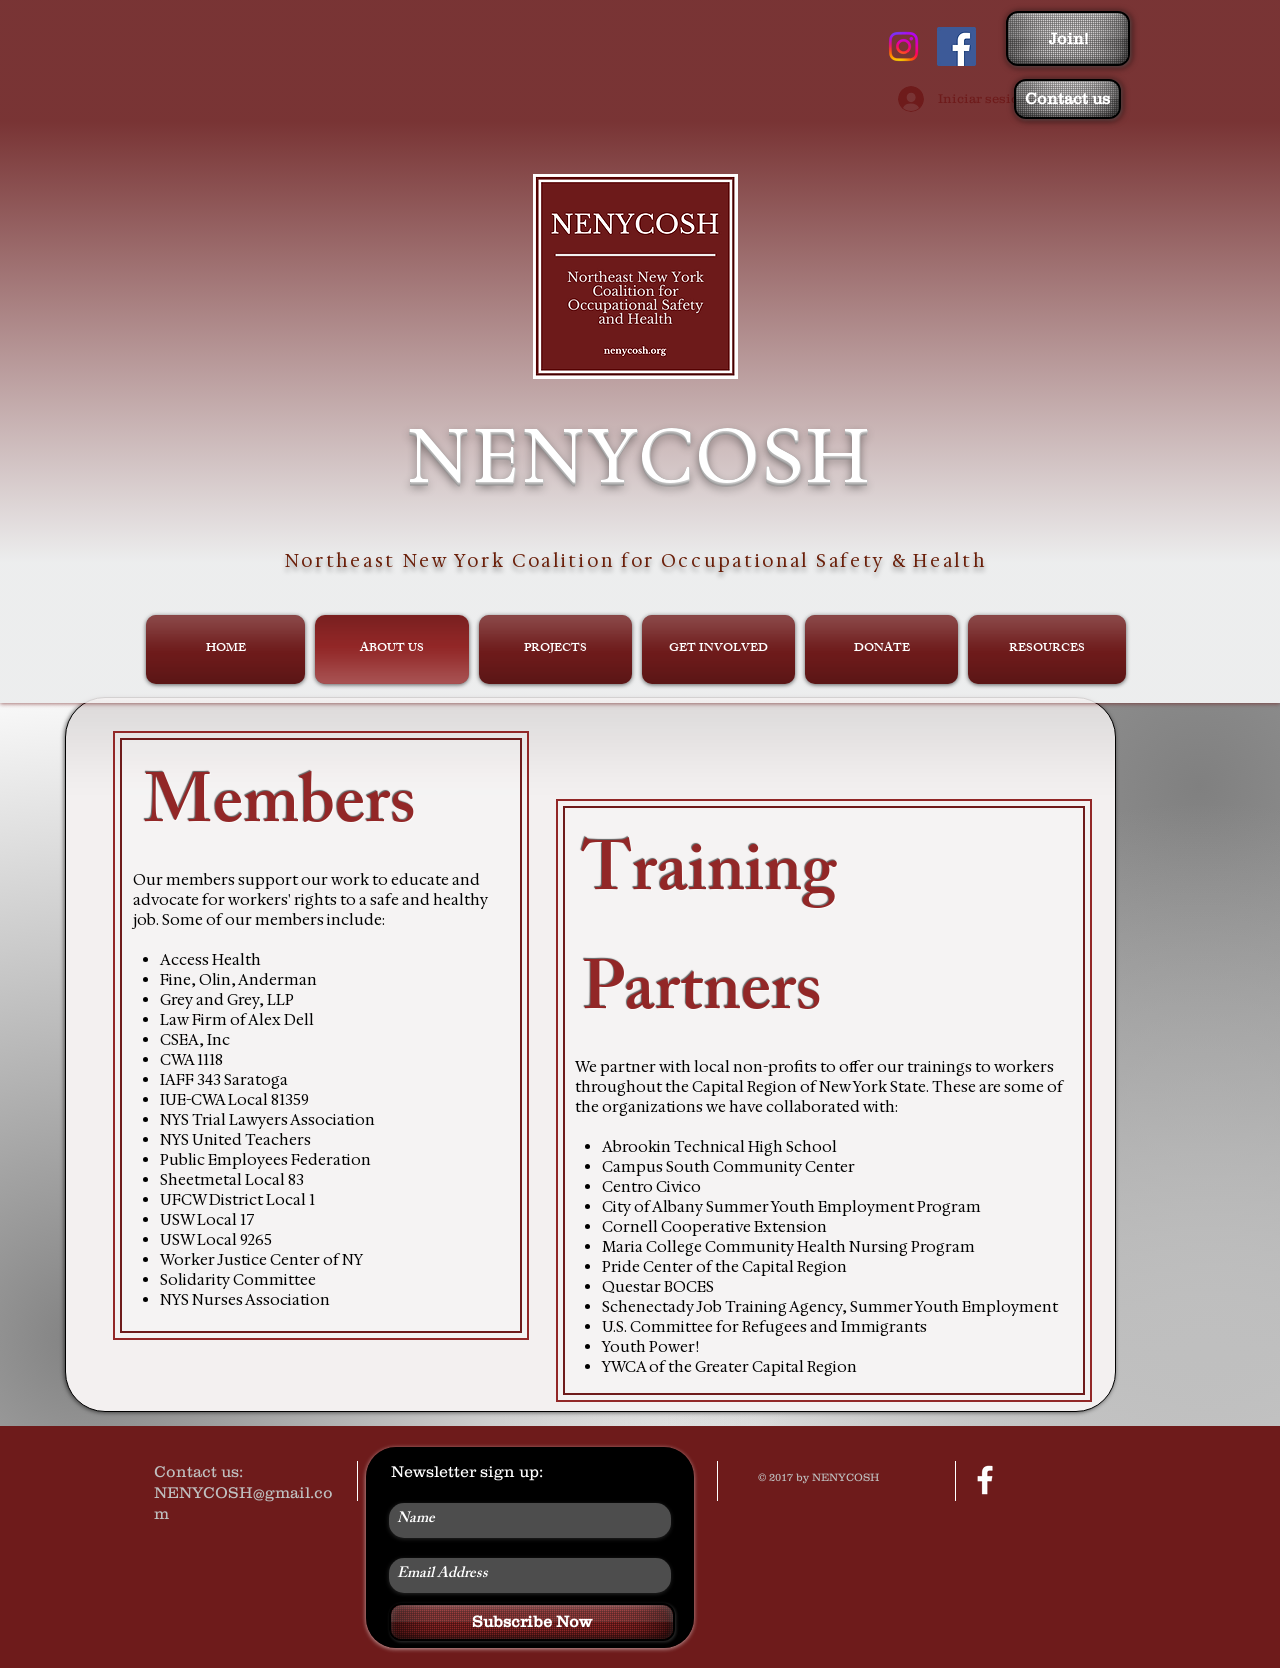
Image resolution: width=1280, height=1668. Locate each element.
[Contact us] (1067, 99)
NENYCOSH (640, 455)
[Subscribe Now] (532, 1622)
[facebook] (985, 1480)
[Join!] (1068, 38)
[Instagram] (903, 46)
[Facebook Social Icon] (956, 46)
